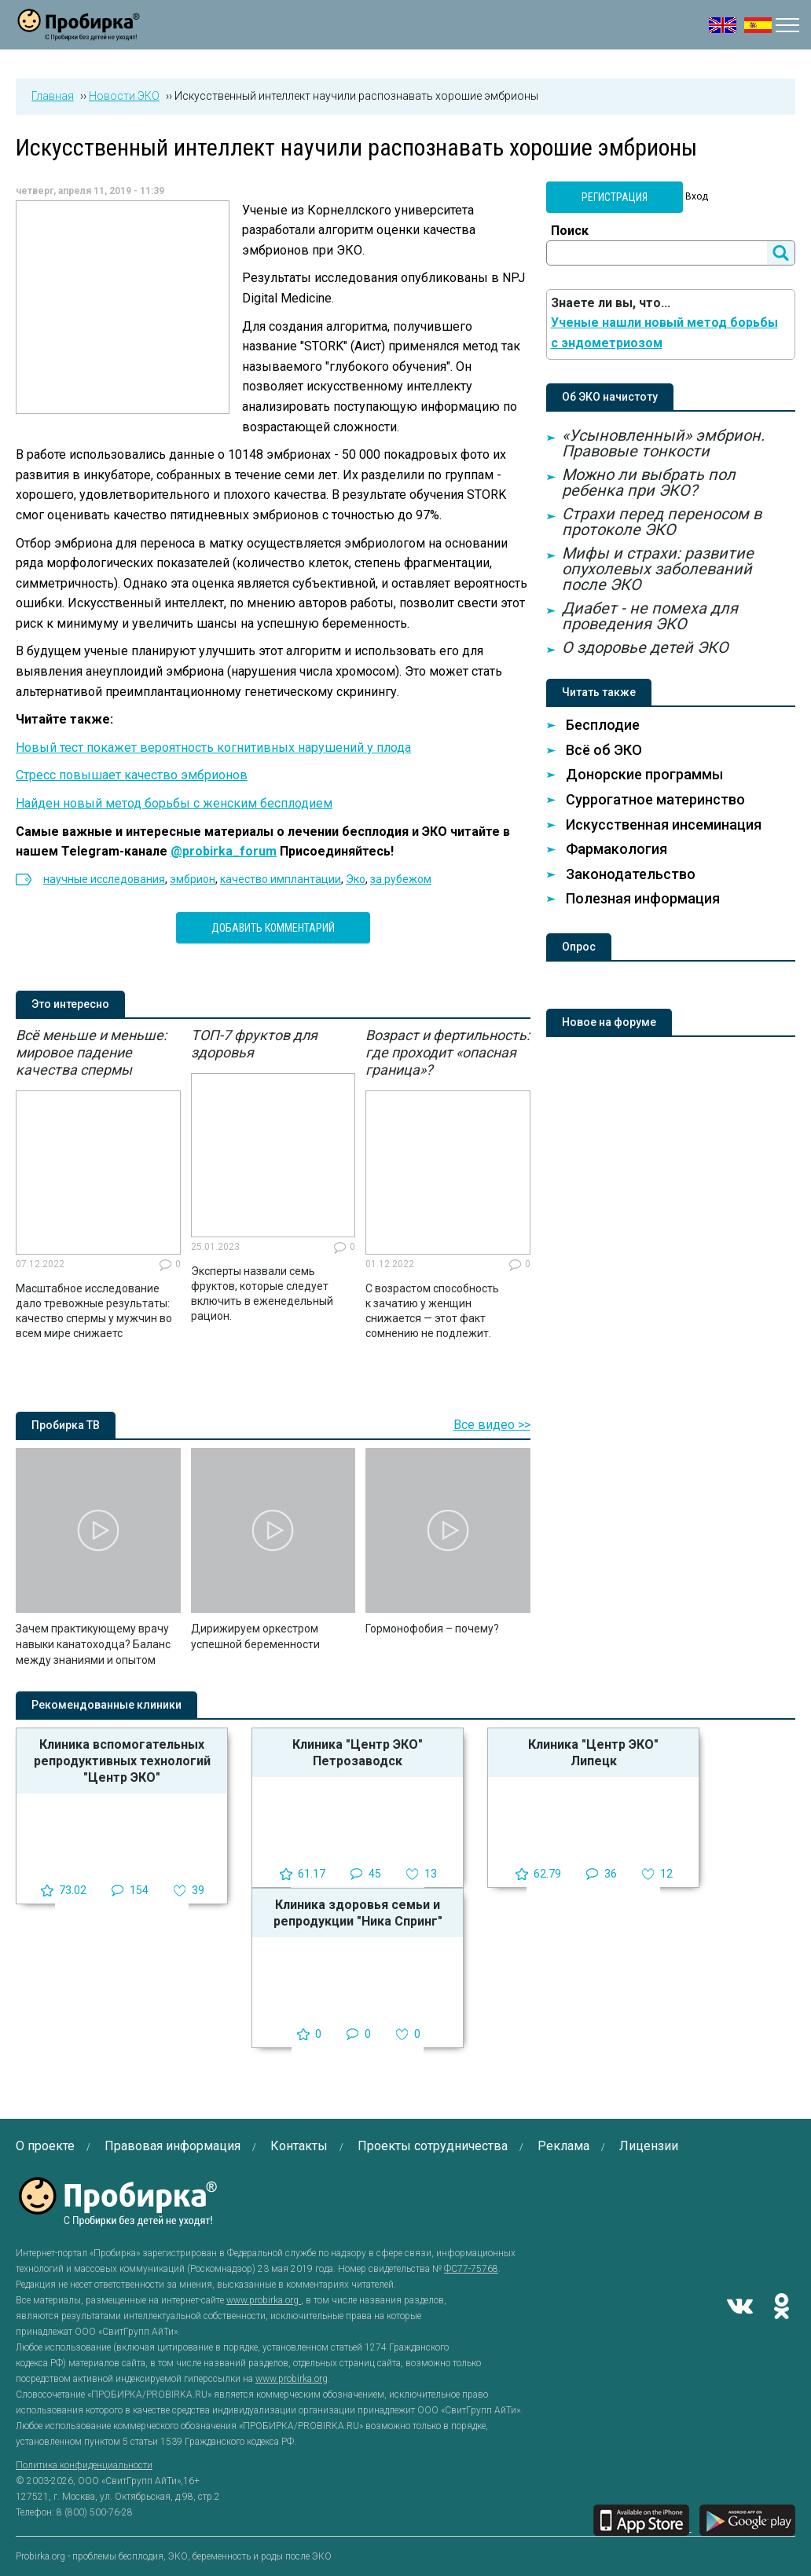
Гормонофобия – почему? (432, 1628)
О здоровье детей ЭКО (645, 647)
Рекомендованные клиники (106, 1704)
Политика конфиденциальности (84, 2465)
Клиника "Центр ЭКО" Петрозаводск (357, 1752)
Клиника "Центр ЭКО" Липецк (593, 1752)
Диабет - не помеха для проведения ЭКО (650, 616)
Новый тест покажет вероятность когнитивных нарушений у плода (213, 747)
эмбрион (192, 879)
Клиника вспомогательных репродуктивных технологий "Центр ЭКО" (122, 1761)
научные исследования (104, 879)
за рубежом (400, 879)
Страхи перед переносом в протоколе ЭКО (661, 521)
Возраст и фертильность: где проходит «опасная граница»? (447, 1052)
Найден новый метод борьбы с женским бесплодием (174, 803)
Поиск (570, 230)
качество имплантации (280, 879)
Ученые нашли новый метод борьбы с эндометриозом (664, 332)
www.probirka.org (263, 2300)
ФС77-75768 (471, 2268)
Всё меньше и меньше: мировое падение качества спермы (91, 1052)
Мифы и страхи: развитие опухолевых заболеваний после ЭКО (658, 568)
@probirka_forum (224, 851)
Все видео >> (491, 1424)
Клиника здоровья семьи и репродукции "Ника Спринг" (357, 1913)
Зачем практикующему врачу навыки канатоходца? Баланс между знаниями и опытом (93, 1644)
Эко (355, 879)
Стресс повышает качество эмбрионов (132, 775)
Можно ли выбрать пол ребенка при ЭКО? (649, 482)
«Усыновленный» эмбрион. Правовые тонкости (663, 443)
